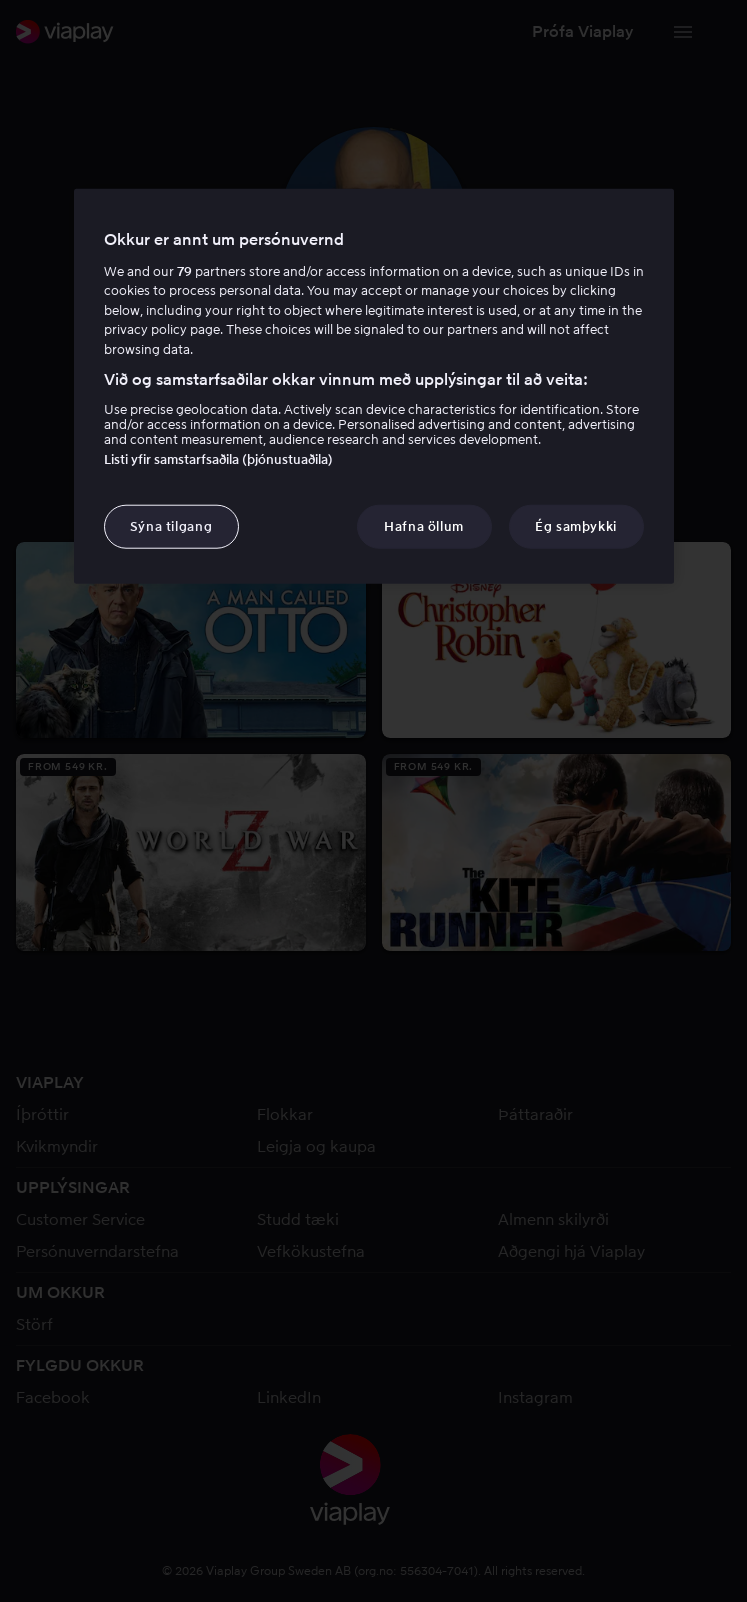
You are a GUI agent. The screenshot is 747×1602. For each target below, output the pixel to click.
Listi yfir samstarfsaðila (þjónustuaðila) (218, 458)
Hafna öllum (424, 525)
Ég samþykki (576, 525)
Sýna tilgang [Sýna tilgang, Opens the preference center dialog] (171, 525)
